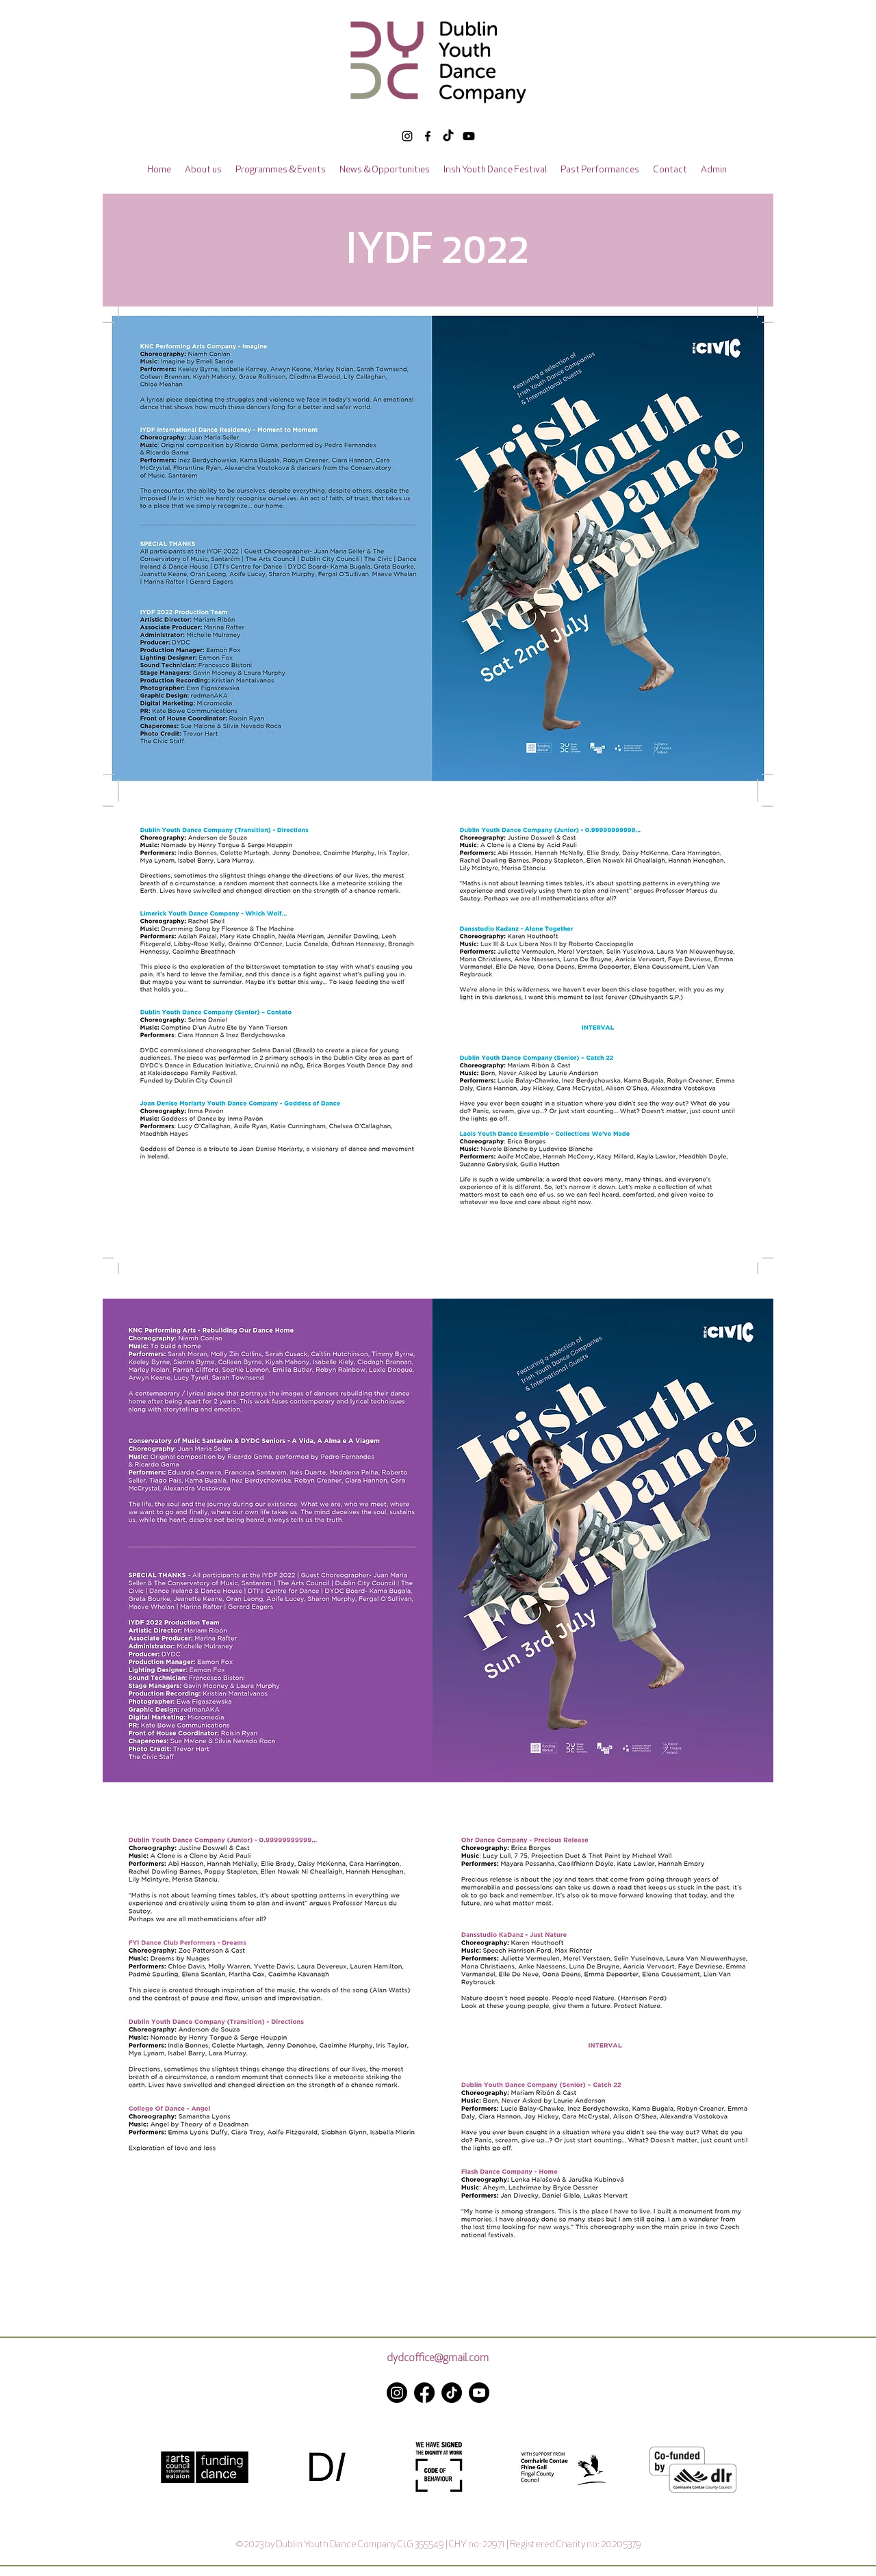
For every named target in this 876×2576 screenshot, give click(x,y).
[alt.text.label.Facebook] (428, 136)
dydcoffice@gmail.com (438, 2359)
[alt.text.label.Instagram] (407, 136)
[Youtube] (479, 2392)
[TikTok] (448, 136)
